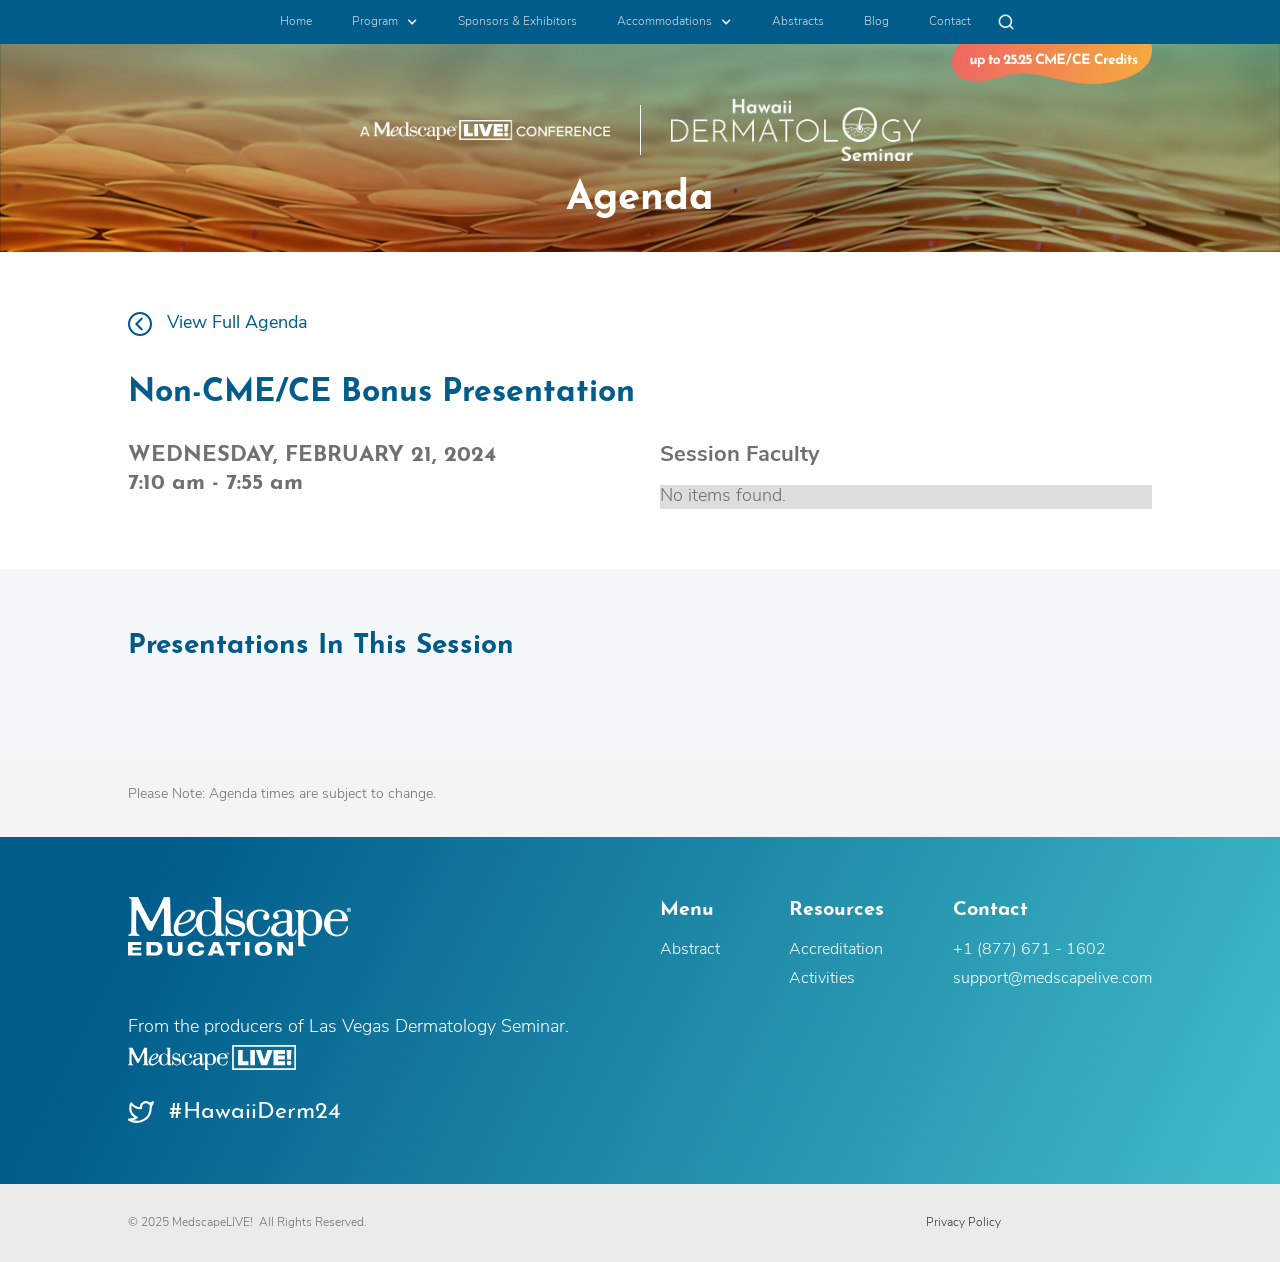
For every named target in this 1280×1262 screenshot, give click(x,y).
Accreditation (836, 950)
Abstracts (798, 22)
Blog (876, 22)
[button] (385, 22)
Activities (822, 979)
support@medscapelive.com (1052, 979)
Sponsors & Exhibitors (517, 22)
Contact (950, 22)
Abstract (690, 950)
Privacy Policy (963, 1223)
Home (296, 22)
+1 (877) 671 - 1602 (1029, 950)
